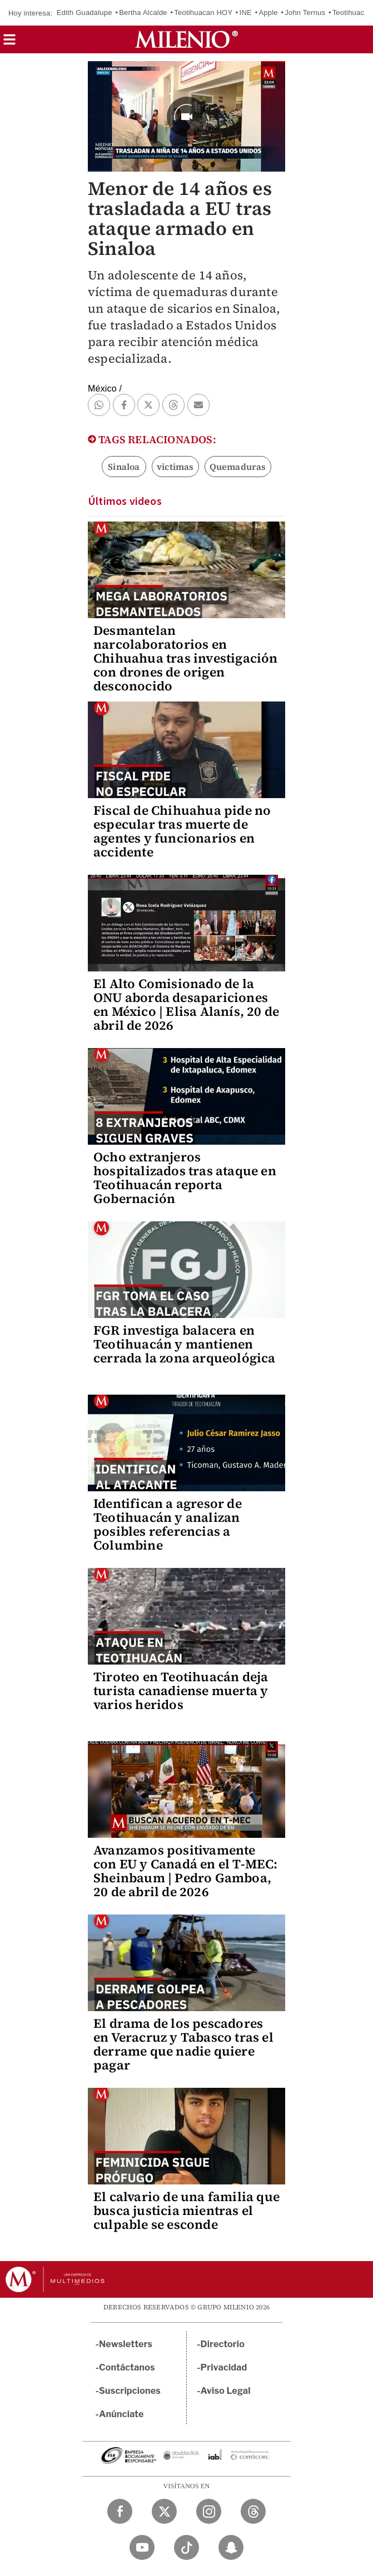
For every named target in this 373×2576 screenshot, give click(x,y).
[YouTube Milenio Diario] (142, 2547)
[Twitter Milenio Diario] (164, 2511)
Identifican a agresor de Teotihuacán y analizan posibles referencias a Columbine (167, 1524)
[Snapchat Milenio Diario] (230, 2547)
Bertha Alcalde (143, 12)
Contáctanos (127, 2367)
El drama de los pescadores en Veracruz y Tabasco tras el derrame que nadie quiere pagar (183, 2044)
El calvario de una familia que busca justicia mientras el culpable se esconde (186, 2210)
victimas (175, 466)
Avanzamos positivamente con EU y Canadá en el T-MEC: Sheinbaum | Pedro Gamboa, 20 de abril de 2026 (185, 1871)
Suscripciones (130, 2390)
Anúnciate (121, 2414)
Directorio (223, 2344)
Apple (267, 12)
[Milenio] (186, 39)
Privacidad (224, 2367)
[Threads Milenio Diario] (253, 2511)
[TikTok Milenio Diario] (186, 2547)
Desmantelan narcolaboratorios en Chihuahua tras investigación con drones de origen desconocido (185, 658)
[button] (9, 43)
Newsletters (125, 2344)
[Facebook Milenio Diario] (119, 2511)
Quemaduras (238, 466)
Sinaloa (124, 466)
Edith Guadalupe (84, 12)
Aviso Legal (226, 2390)
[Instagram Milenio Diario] (208, 2511)
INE (246, 12)
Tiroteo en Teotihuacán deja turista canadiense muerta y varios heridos (180, 1690)
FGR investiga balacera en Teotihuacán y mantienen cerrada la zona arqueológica (184, 1344)
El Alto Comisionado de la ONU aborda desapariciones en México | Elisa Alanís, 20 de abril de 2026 (186, 1004)
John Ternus (305, 12)
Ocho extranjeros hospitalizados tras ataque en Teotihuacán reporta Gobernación (184, 1177)
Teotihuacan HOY (203, 12)
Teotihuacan (352, 12)
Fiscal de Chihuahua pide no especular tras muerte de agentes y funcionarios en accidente (182, 831)
